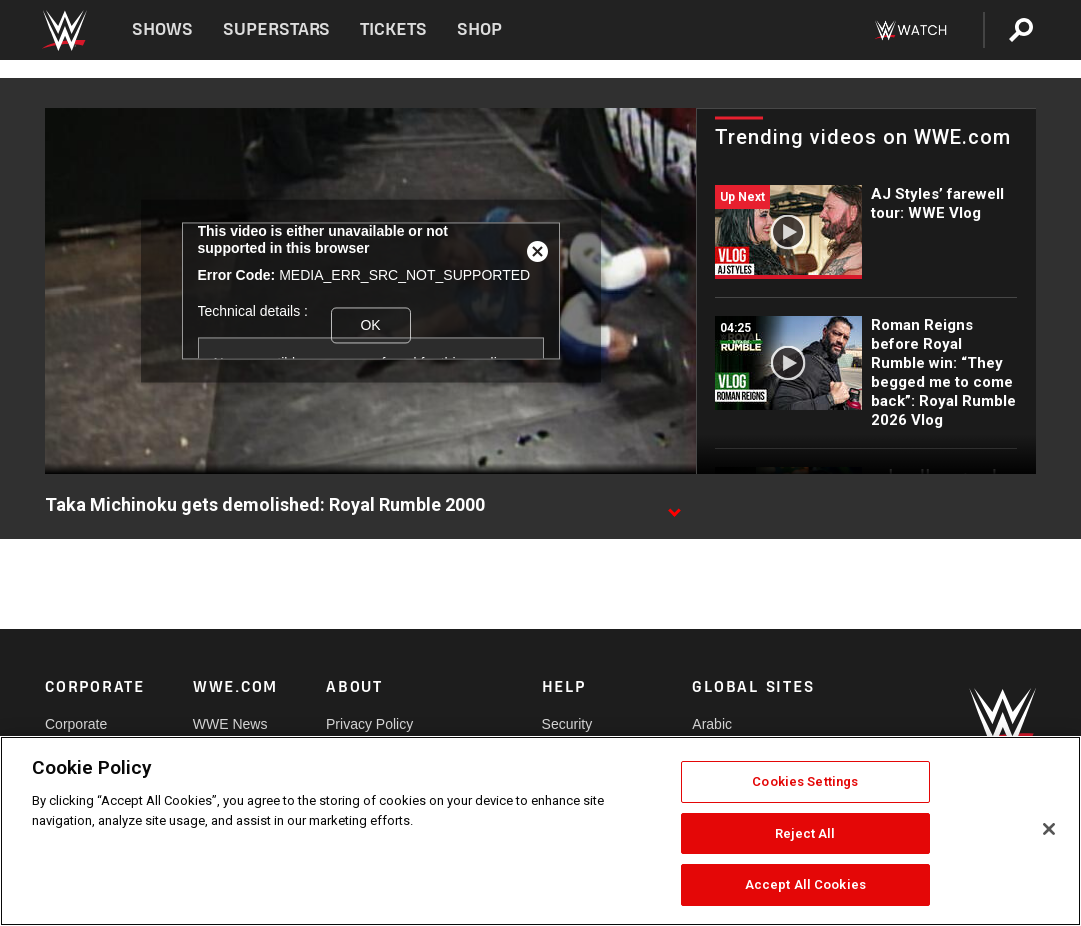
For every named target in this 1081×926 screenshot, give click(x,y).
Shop (479, 29)
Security (567, 724)
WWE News (230, 724)
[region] (540, 831)
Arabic (712, 724)
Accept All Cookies (805, 884)
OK (370, 325)
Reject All (805, 833)
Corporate (76, 724)
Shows (162, 29)
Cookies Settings (805, 781)
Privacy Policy (369, 724)
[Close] (1049, 829)
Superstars (277, 29)
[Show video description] (674, 506)
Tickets (393, 29)
